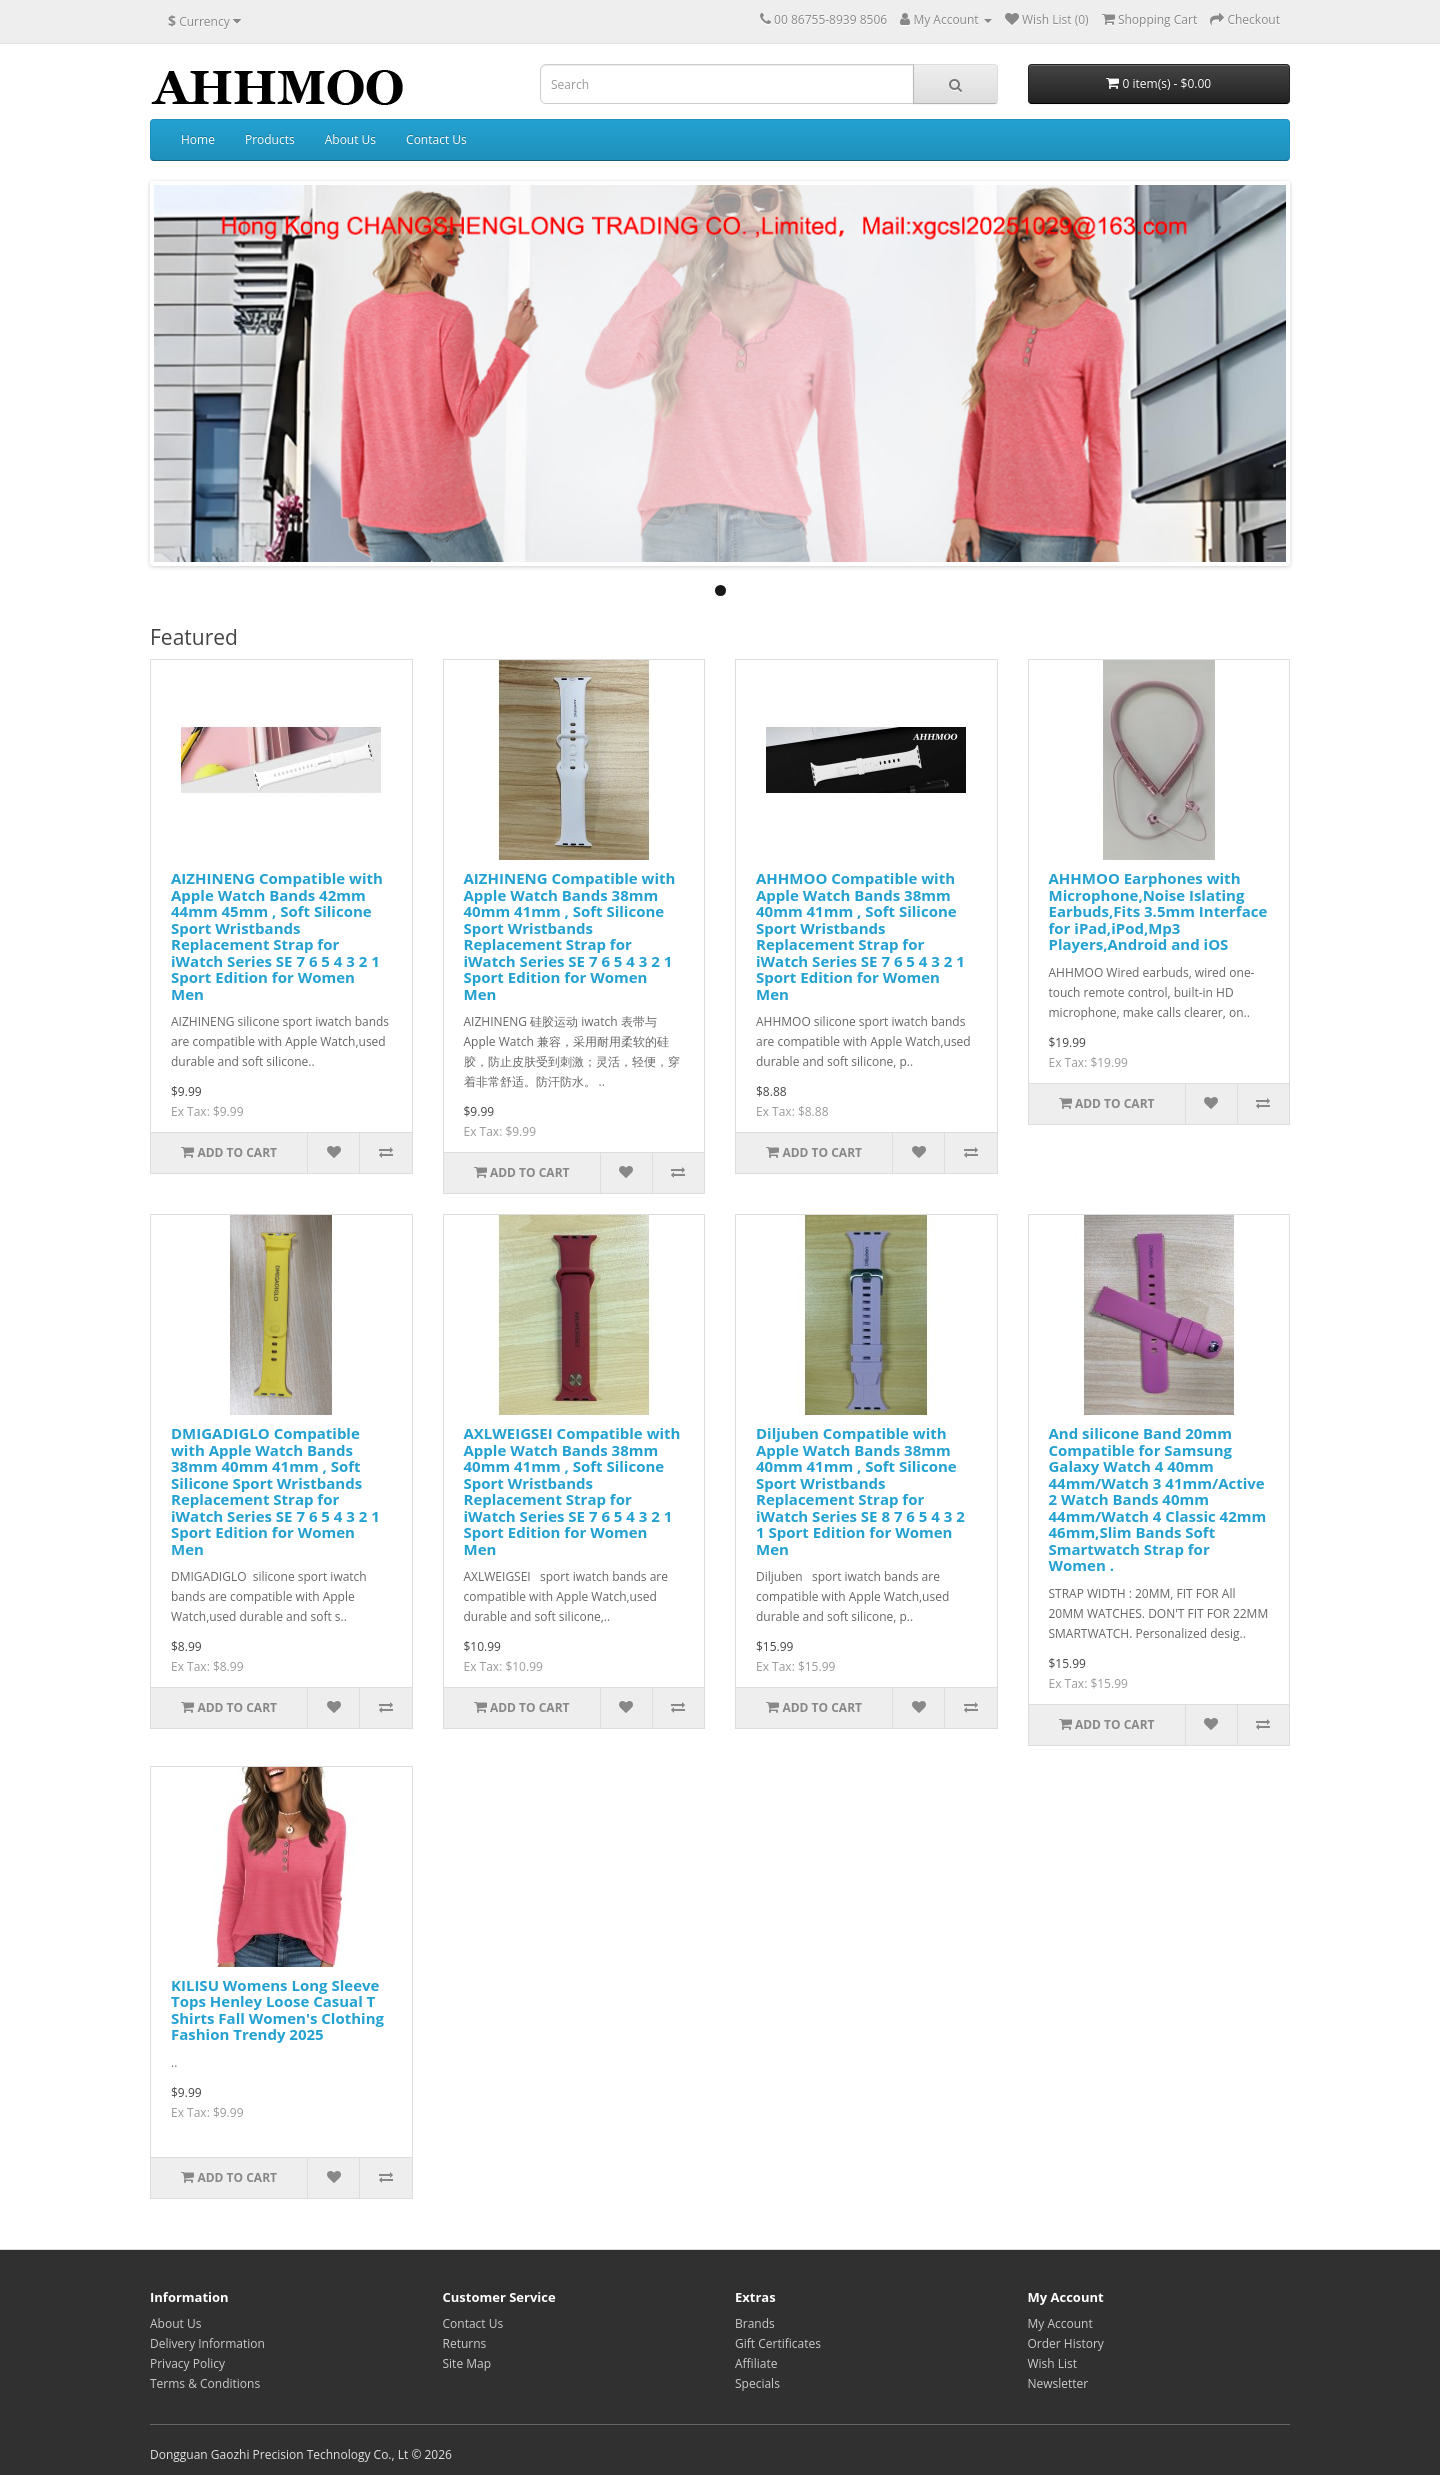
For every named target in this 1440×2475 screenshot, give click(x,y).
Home (198, 139)
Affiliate (756, 2363)
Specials (757, 2383)
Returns (465, 2343)
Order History (1066, 2343)
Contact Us (436, 139)
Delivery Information (207, 2343)
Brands (755, 2323)
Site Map (467, 2363)
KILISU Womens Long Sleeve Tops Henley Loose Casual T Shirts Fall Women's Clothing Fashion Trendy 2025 (277, 2010)
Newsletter (1058, 2383)
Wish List (1053, 2363)
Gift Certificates (778, 2343)
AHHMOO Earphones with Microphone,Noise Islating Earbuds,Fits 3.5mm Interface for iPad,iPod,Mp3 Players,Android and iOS (1158, 911)
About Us (350, 139)
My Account (1060, 2323)
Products (270, 139)
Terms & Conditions (205, 2383)
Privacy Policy (187, 2363)
